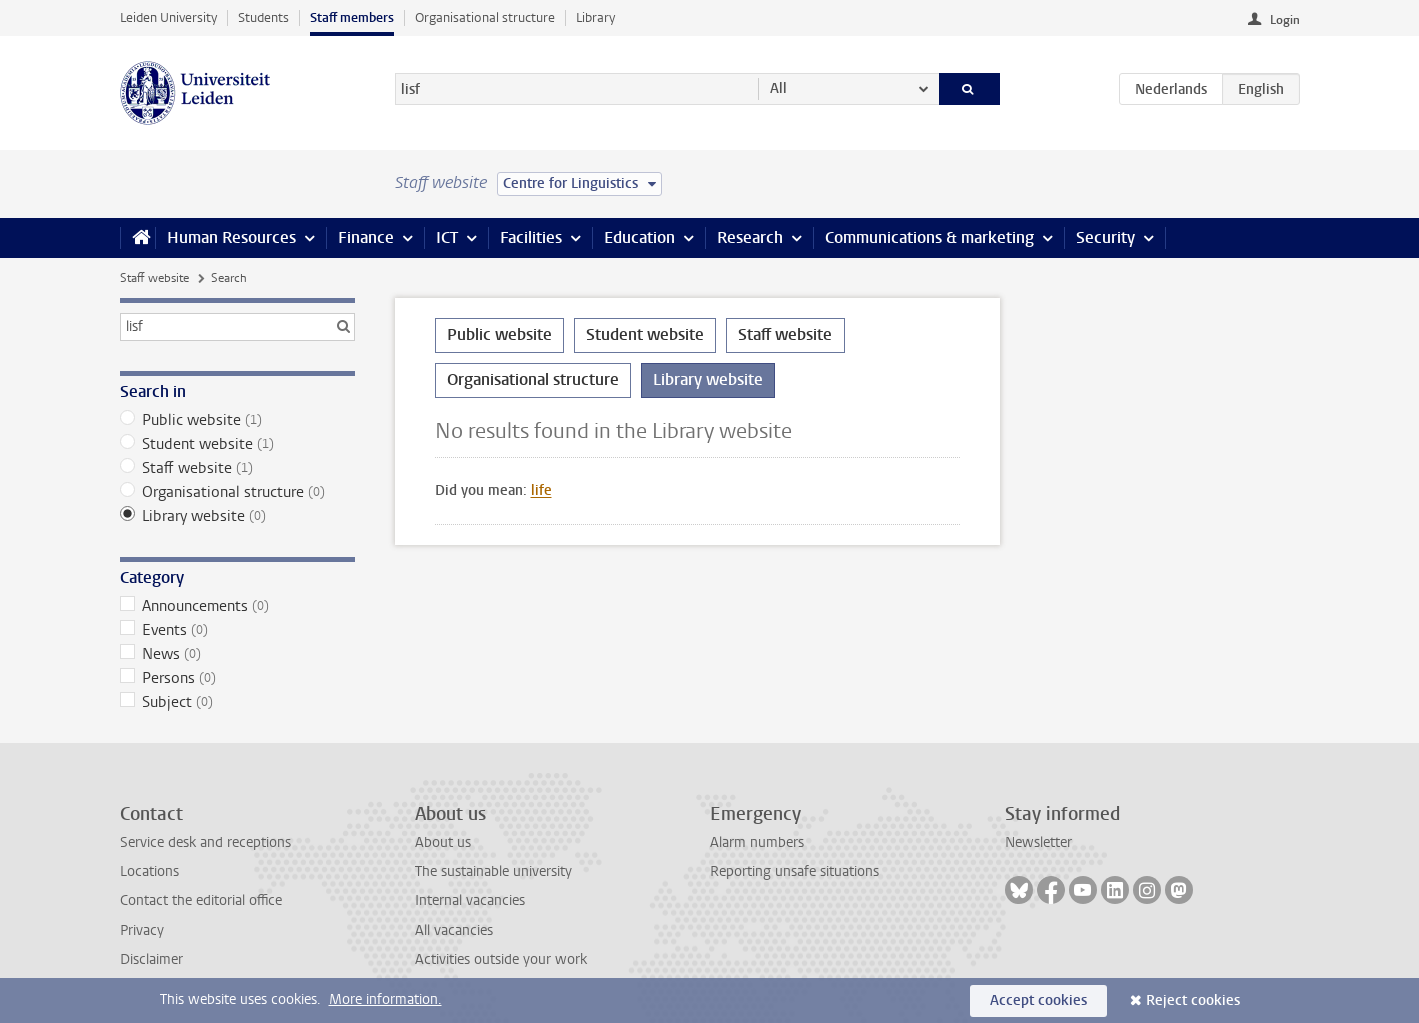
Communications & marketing (929, 237)
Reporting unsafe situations (794, 871)
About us (443, 842)
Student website (237, 444)
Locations (149, 871)
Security (1105, 237)
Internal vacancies (470, 900)
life (541, 490)
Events (237, 630)
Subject (237, 702)
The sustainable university (493, 871)
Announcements (237, 606)
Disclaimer (151, 959)
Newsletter (1038, 842)
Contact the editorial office (201, 900)
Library (595, 17)
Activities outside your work (501, 959)
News (237, 654)
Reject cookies (1193, 1000)
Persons (237, 678)
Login (1285, 20)
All (778, 88)
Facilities (531, 237)
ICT (447, 237)
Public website (237, 420)
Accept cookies (1038, 1000)
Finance (366, 237)
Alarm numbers (757, 842)
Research (750, 237)
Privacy (142, 930)
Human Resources (231, 237)
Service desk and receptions (205, 842)
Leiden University (168, 17)
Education (639, 237)
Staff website (154, 278)
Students (263, 17)
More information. (385, 999)
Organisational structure (485, 17)
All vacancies (454, 930)
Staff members (352, 17)
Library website (237, 516)
